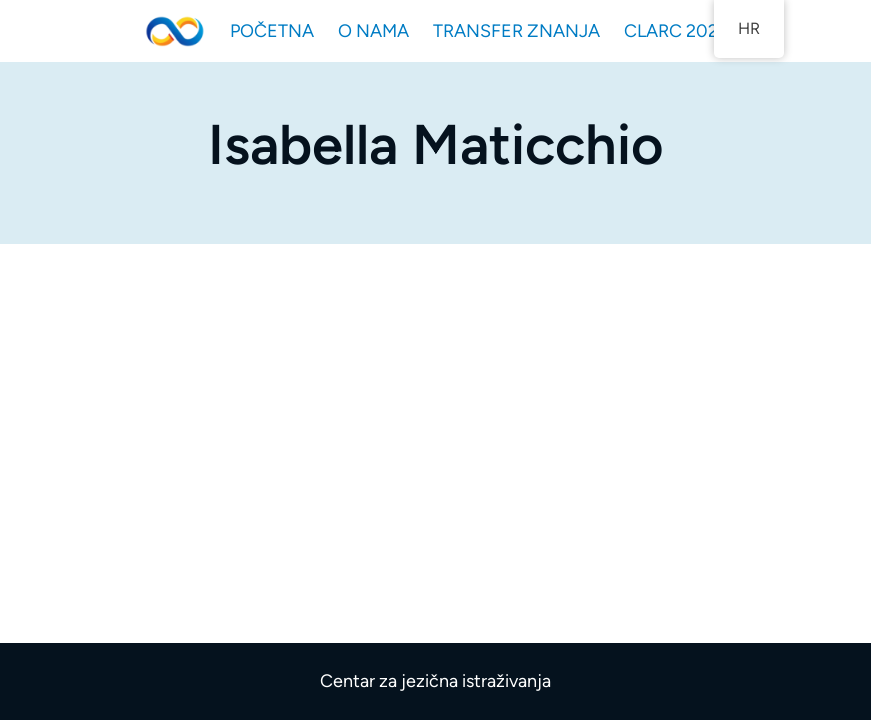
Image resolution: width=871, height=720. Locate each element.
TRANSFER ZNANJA (516, 31)
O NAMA (373, 31)
